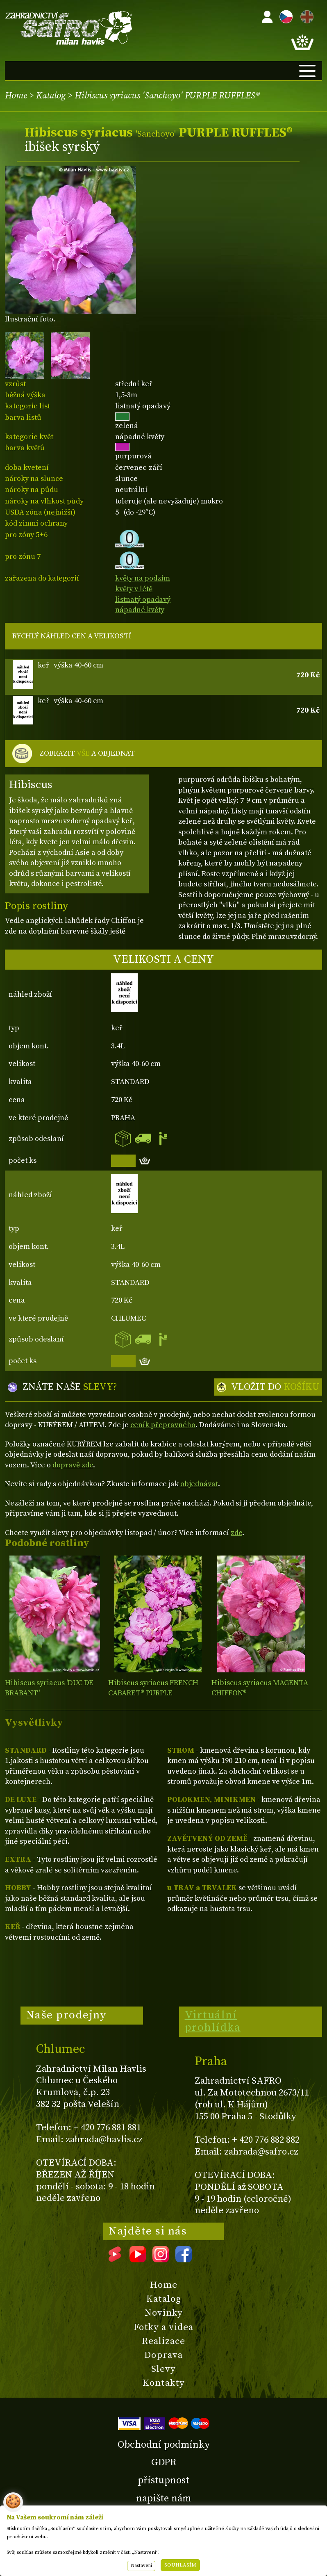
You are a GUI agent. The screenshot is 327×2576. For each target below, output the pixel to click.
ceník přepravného (162, 1425)
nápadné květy (139, 610)
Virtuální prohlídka (213, 2021)
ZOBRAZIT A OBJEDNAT (87, 753)
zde (236, 1532)
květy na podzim (142, 578)
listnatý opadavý (142, 599)
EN (305, 15)
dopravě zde (72, 1465)
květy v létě (133, 589)
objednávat (199, 1484)
